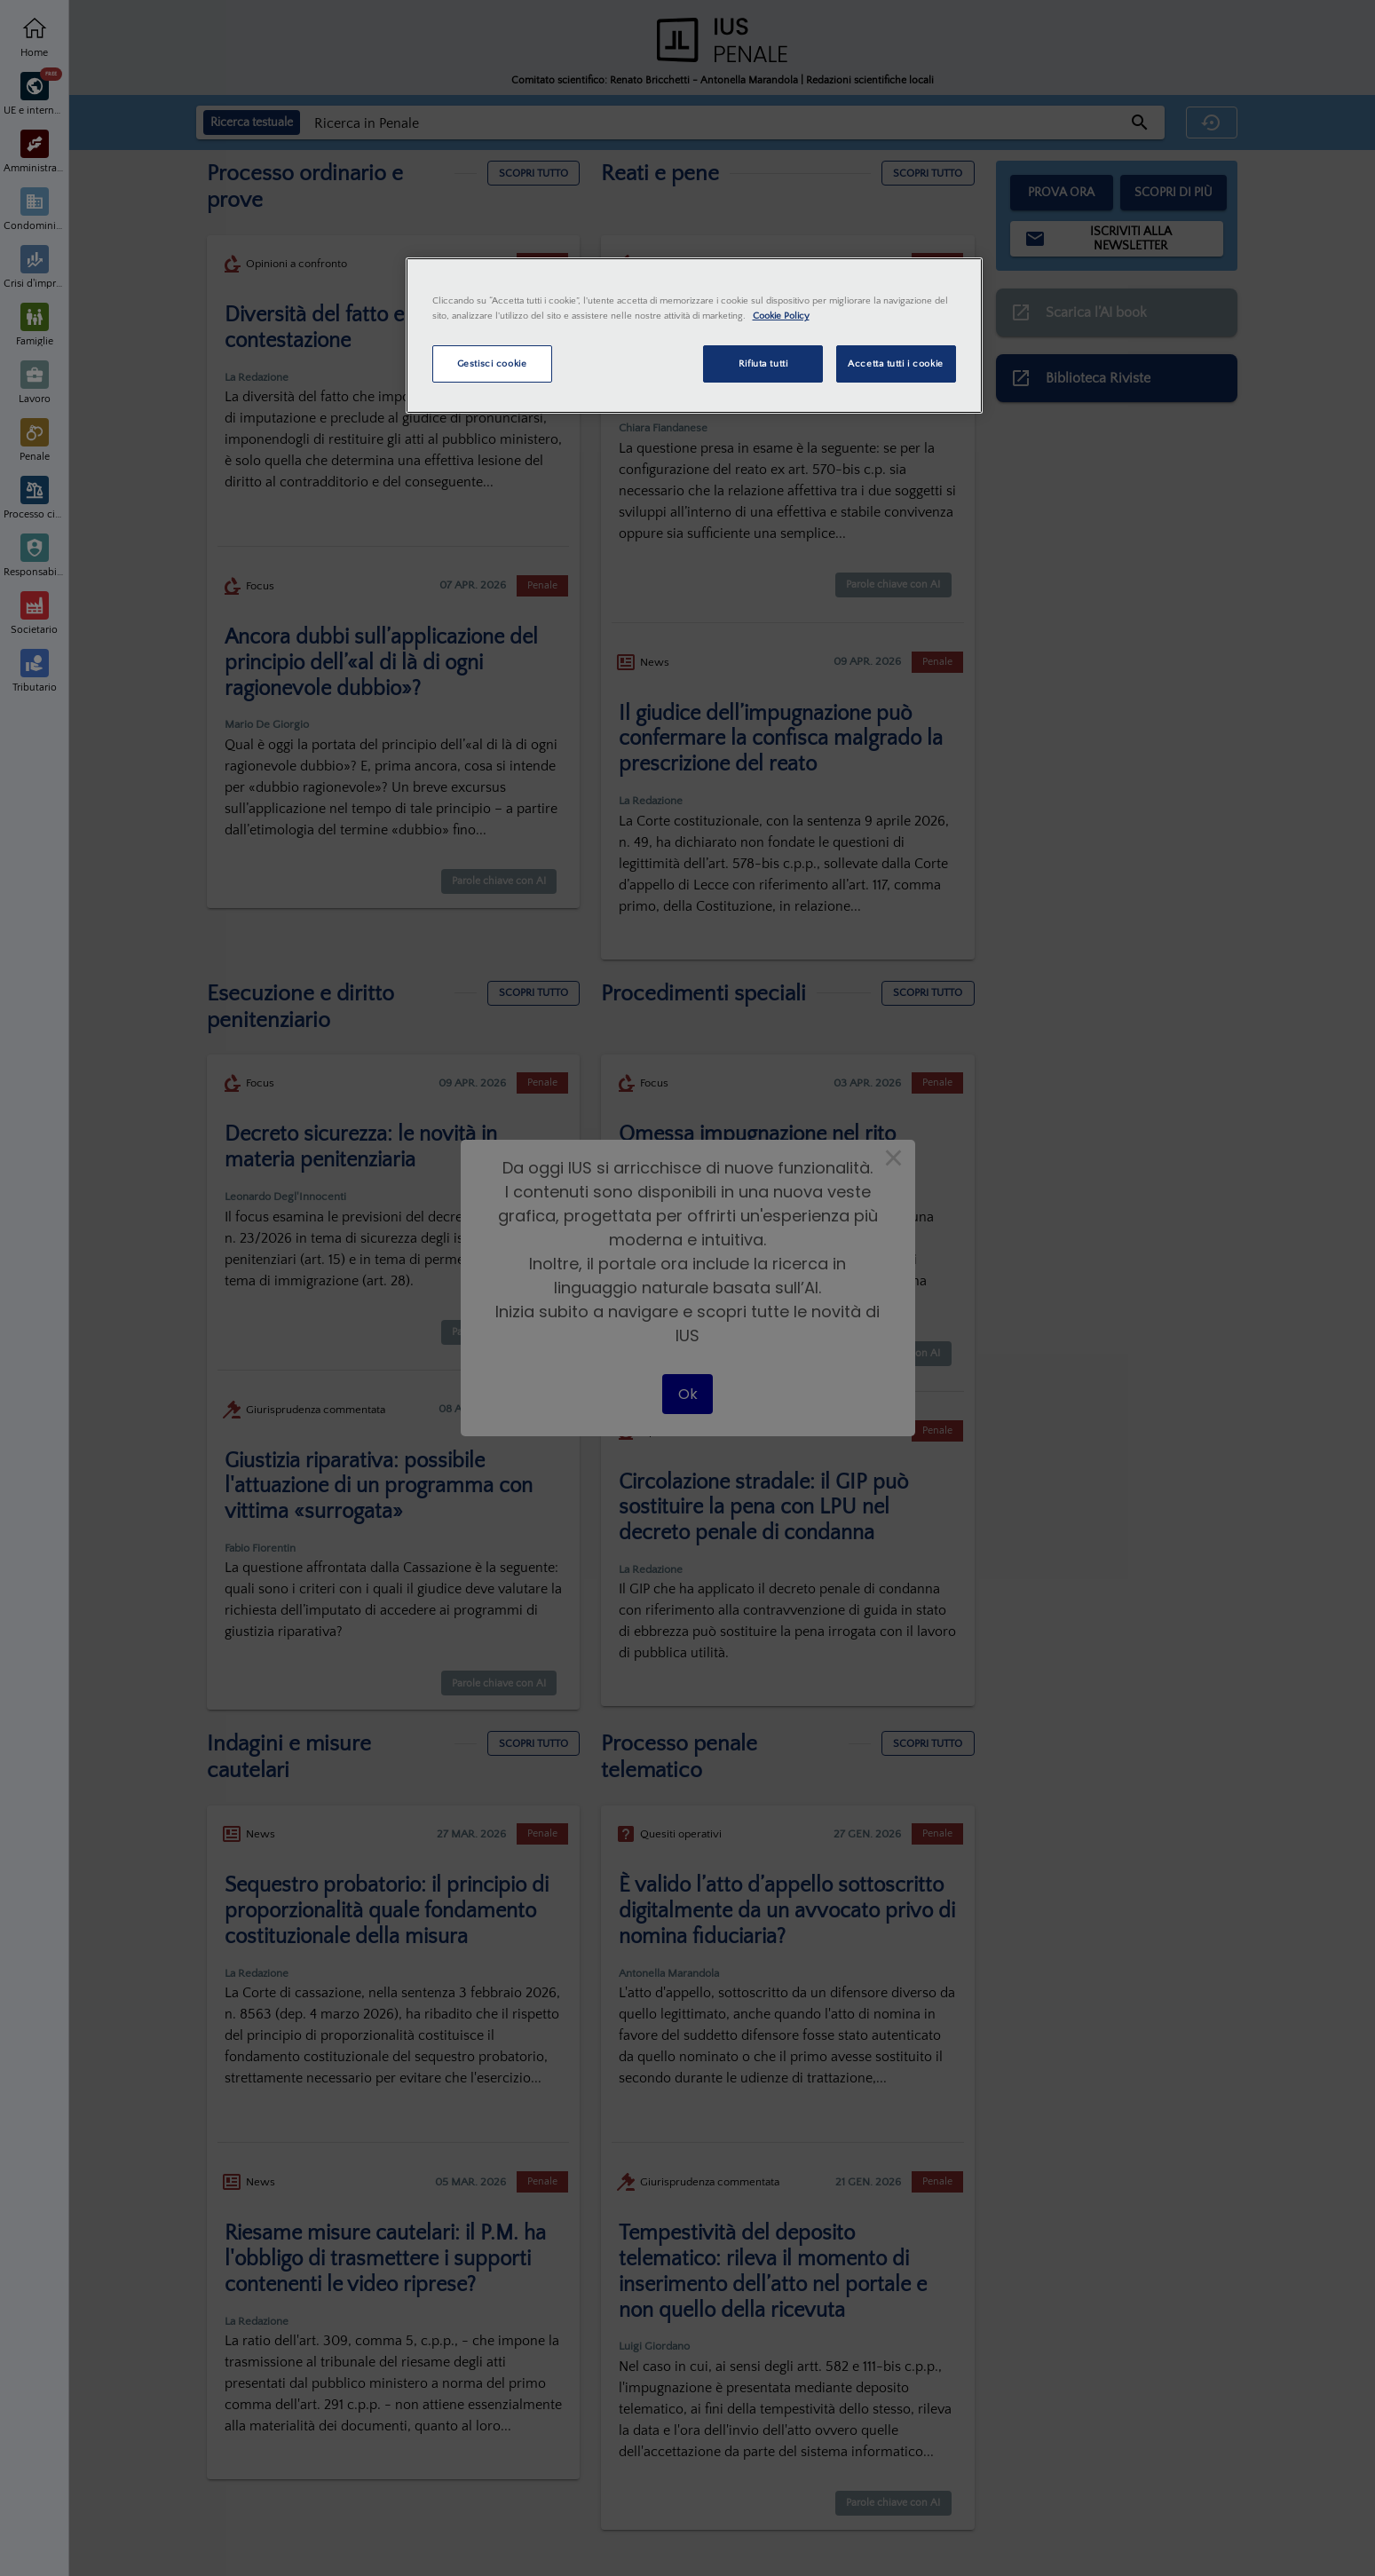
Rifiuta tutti (763, 363)
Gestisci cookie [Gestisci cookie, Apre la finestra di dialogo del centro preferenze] (492, 363)
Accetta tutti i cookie (896, 363)
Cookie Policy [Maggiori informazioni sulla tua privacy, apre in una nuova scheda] (781, 315)
